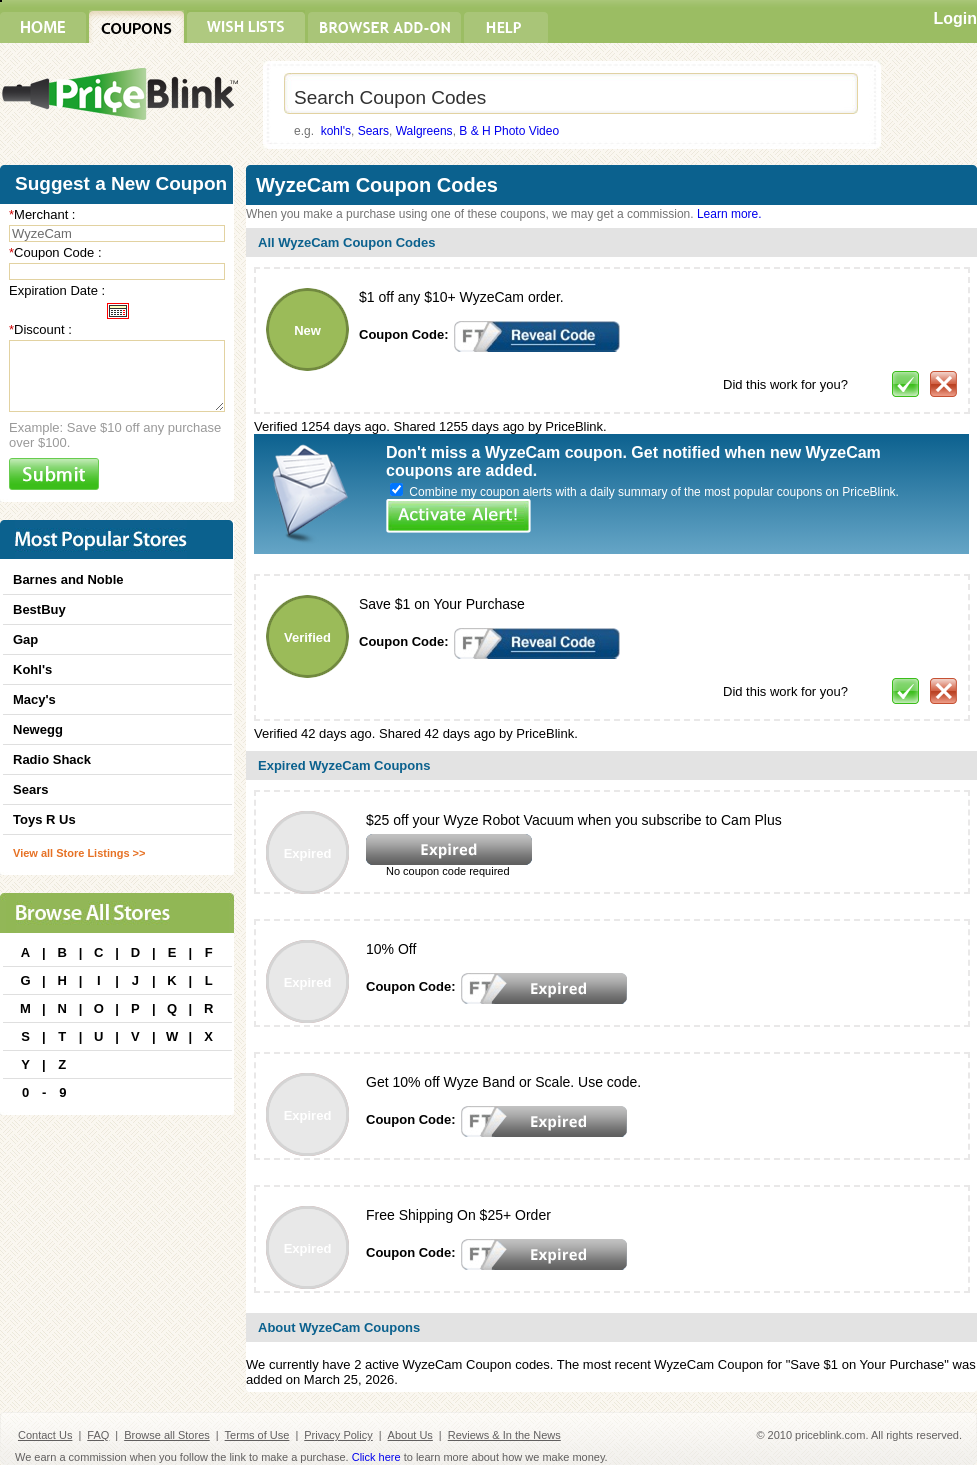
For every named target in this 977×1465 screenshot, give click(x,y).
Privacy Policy (338, 1435)
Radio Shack (52, 759)
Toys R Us (44, 819)
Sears (373, 131)
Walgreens (424, 131)
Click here (376, 1457)
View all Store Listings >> (79, 853)
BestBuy (39, 609)
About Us (410, 1435)
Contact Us (45, 1435)
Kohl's (32, 669)
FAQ (98, 1435)
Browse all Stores (167, 1435)
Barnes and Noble (68, 579)
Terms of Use (257, 1435)
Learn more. (729, 214)
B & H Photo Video (509, 131)
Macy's (34, 699)
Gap (25, 639)
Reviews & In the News (504, 1435)
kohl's (336, 131)
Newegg (38, 729)
